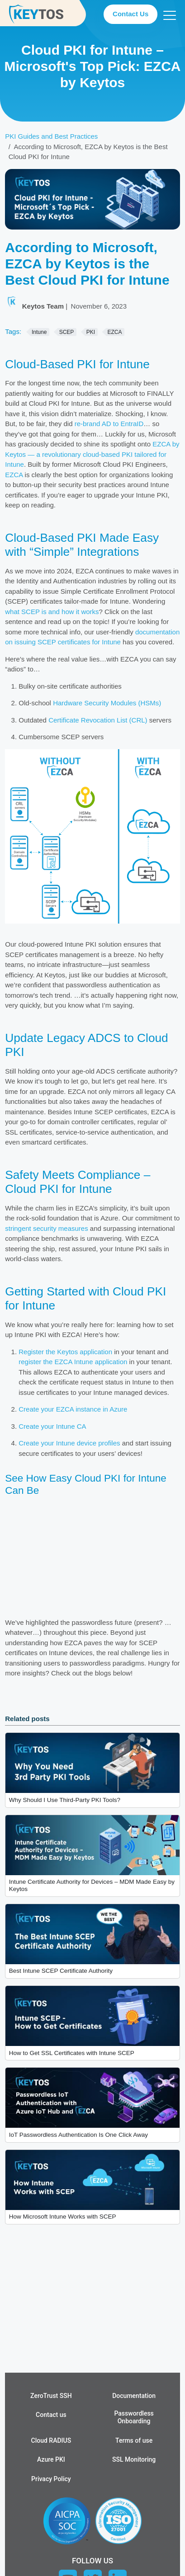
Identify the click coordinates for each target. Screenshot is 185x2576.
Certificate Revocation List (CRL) (97, 720)
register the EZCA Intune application (73, 1361)
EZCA (14, 475)
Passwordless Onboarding (133, 2417)
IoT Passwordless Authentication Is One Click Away (78, 2134)
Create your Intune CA (52, 1426)
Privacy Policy (51, 2478)
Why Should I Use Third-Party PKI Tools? (64, 1800)
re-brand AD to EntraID (109, 423)
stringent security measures (46, 1228)
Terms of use (133, 2440)
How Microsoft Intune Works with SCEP (62, 2216)
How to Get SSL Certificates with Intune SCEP (71, 2053)
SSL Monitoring (134, 2459)
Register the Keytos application (65, 1352)
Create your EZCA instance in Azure (73, 1409)
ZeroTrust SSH (51, 2395)
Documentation (134, 2395)
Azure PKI (51, 2459)
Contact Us (130, 14)
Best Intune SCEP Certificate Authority (61, 1970)
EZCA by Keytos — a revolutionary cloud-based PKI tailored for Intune (92, 454)
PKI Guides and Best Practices (51, 136)
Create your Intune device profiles (69, 1443)
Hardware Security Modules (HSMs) (107, 703)
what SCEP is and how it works (52, 611)
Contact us (51, 2414)
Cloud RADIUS (51, 2440)
